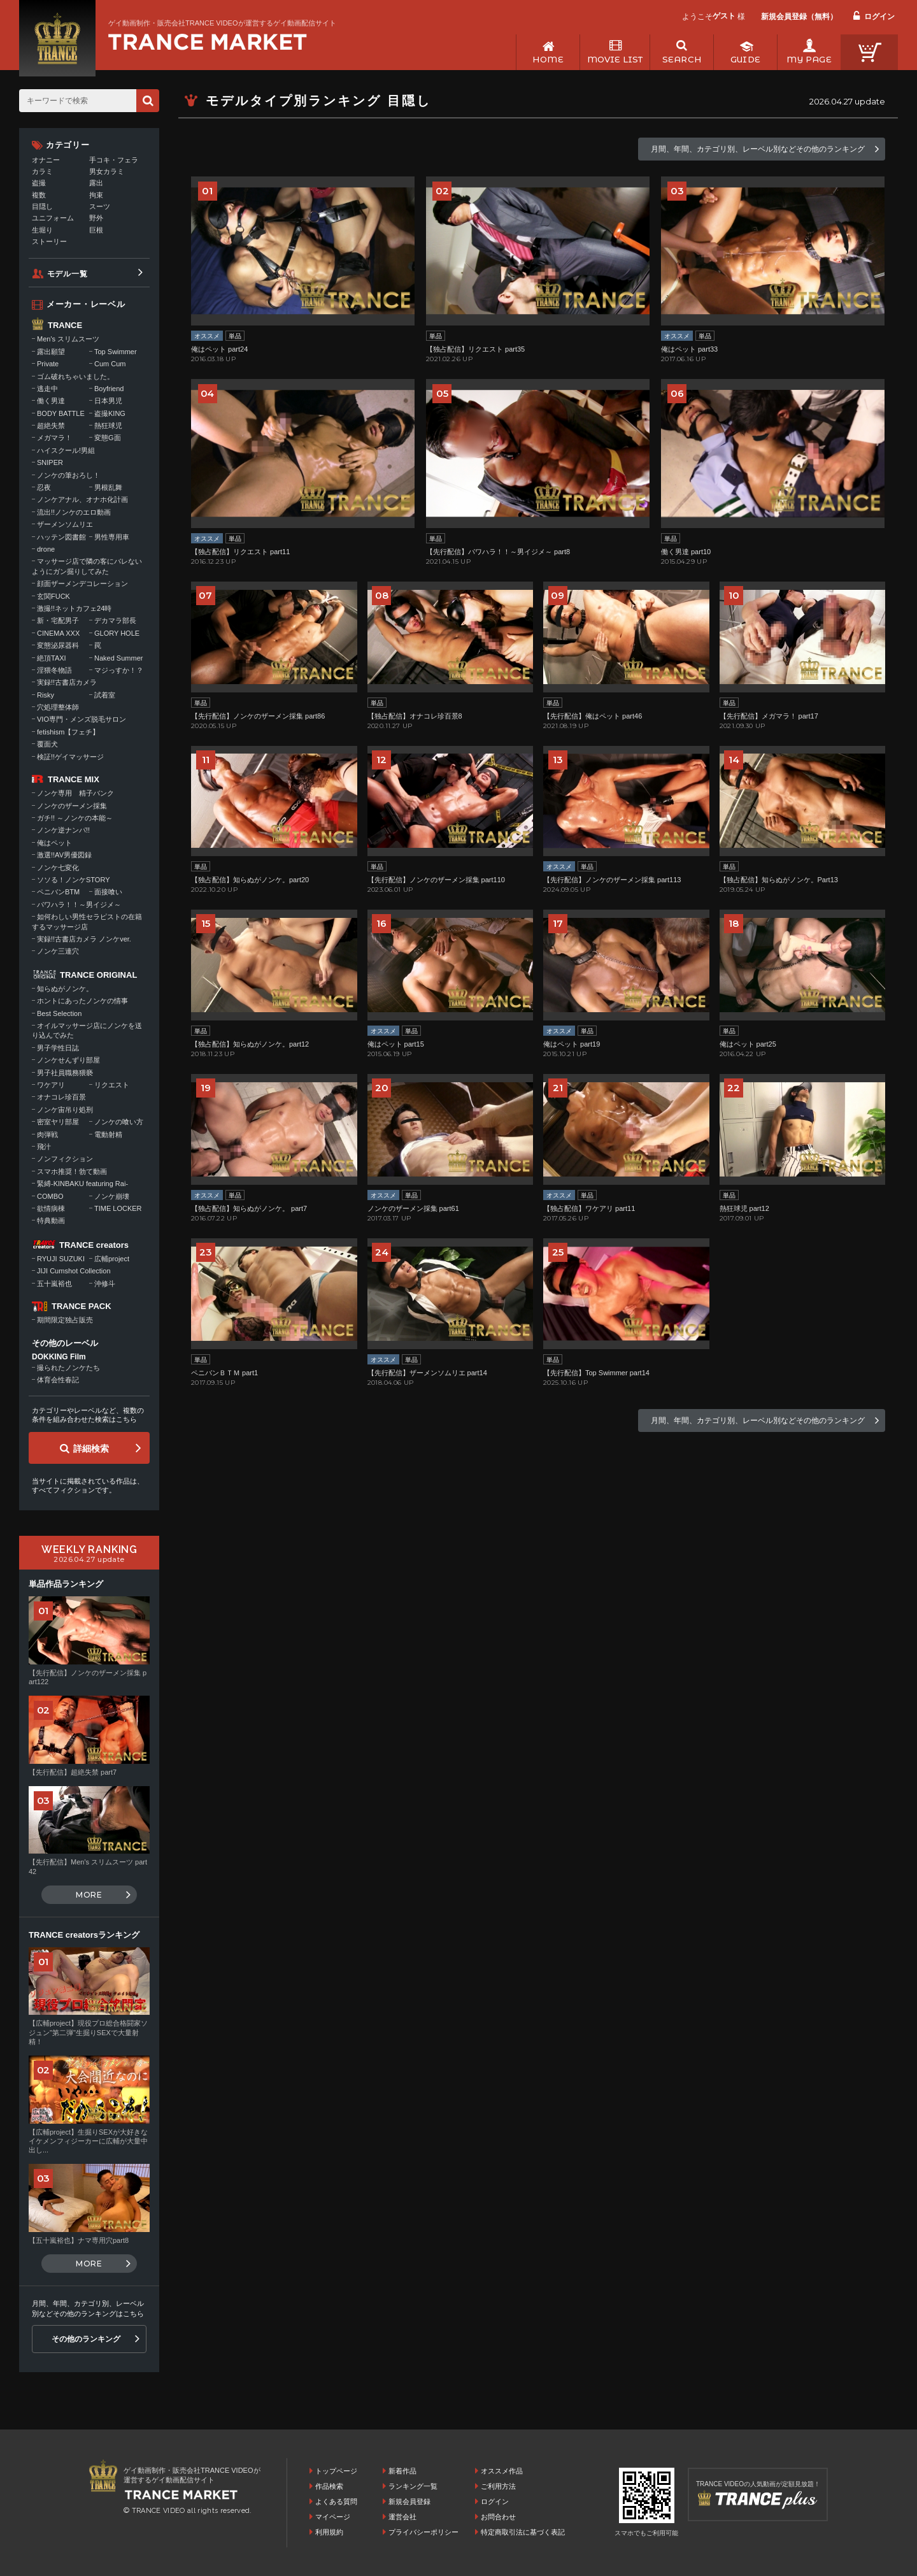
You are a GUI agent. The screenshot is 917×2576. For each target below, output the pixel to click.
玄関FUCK (53, 596)
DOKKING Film (59, 1356)
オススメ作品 (502, 2471)
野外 (96, 218)
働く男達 (51, 400)
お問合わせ (498, 2517)
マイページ (332, 2517)
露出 (96, 183)
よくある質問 (336, 2501)
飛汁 (44, 1146)
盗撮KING (109, 413)
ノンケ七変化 (58, 867)
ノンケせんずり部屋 (68, 1060)
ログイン (879, 16)
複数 (39, 195)
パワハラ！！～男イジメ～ (79, 904)
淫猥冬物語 (54, 670)
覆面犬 (47, 744)
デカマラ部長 (115, 620)
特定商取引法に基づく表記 (523, 2532)
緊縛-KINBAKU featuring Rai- (82, 1183)
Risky (45, 695)
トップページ (336, 2471)
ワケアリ (51, 1085)
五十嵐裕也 (54, 1283)
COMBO (50, 1196)
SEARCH (681, 59)
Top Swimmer (115, 351)
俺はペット (54, 843)
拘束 (96, 195)
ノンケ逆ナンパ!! (63, 830)
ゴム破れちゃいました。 (75, 376)
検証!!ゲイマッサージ (70, 757)
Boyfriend (109, 388)
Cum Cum (110, 364)
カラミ (42, 171)
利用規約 (329, 2532)
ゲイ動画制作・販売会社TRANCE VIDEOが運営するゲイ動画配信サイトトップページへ (207, 42)
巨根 (96, 230)
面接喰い (108, 892)
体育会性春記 (58, 1380)
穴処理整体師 (58, 707)
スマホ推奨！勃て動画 (72, 1171)
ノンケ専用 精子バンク (75, 793)
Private (48, 364)
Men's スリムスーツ (68, 339)
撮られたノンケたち (68, 1367)
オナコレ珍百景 (61, 1097)
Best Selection (59, 1013)
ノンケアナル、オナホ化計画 (82, 499)
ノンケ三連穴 (58, 951)
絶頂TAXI (51, 658)
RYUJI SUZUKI (61, 1259)
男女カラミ (106, 171)
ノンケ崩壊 (111, 1196)
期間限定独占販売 (65, 1320)
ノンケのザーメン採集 (72, 806)
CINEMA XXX (58, 633)
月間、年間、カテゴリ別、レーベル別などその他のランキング (758, 149)
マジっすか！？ (118, 670)
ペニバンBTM (58, 892)
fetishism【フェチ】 (68, 732)
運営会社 (402, 2517)
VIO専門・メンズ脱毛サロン (81, 719)
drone (46, 549)
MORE (89, 1895)
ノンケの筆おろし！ (68, 475)
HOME (548, 59)
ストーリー (49, 241)
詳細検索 (91, 1448)
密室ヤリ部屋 (58, 1122)
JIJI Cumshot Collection (74, 1271)
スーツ (99, 206)
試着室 (104, 695)
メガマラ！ (54, 437)
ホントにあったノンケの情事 (82, 1001)
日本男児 (108, 400)
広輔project (111, 1259)
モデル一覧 (67, 273)
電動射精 (108, 1134)
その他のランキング (86, 2339)
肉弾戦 (47, 1134)
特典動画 (51, 1220)
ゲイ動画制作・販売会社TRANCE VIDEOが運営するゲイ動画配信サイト (222, 23)
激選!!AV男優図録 (64, 855)
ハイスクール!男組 (66, 450)
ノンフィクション (65, 1159)
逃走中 (47, 388)
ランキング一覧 (412, 2486)
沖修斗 (104, 1283)
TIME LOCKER (118, 1208)
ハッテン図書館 (61, 537)
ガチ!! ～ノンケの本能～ (75, 818)
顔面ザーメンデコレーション (82, 583)
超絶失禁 (51, 425)
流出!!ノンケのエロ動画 (74, 512)
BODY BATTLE (61, 413)
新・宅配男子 (58, 620)
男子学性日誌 (58, 1048)
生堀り (42, 230)
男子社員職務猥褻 (65, 1073)
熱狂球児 (108, 425)
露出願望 (51, 351)
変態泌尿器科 (58, 645)
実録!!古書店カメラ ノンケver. (84, 939)
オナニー (46, 160)
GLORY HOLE (116, 633)
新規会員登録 (409, 2501)
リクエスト (111, 1085)
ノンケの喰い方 (118, 1122)
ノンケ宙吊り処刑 (65, 1109)
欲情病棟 (51, 1208)
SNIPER (50, 462)
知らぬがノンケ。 (65, 988)
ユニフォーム (53, 218)
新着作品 (402, 2471)
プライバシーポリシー (423, 2532)
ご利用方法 (498, 2486)
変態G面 (107, 437)
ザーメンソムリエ (65, 524)
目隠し (42, 206)
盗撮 (39, 183)
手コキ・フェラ (113, 160)
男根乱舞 (108, 487)
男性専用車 (111, 537)
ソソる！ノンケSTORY (73, 880)
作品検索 (329, 2486)
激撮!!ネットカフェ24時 (74, 608)
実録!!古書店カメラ (67, 682)
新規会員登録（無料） (799, 16)
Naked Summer (118, 658)
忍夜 (44, 487)
